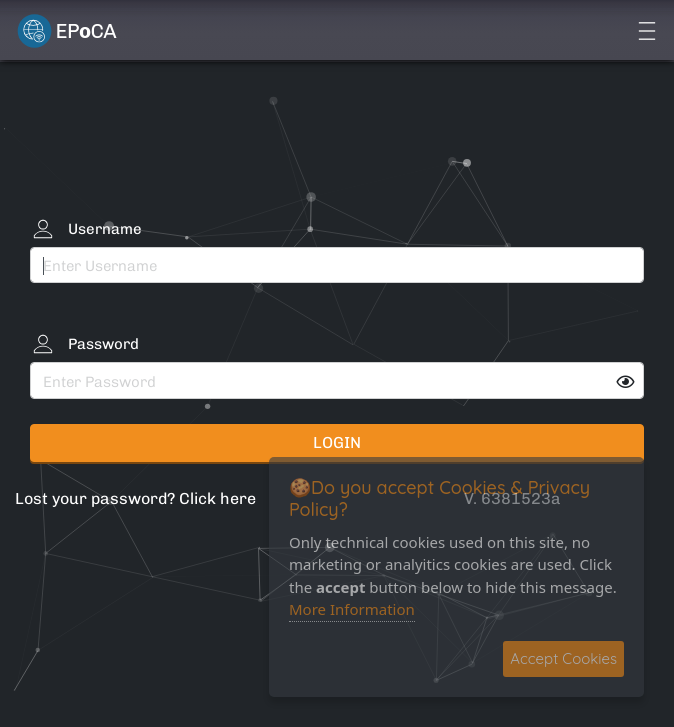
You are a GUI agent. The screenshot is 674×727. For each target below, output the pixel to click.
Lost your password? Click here (135, 498)
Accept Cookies (563, 658)
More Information (352, 609)
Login (337, 442)
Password (103, 344)
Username (105, 229)
